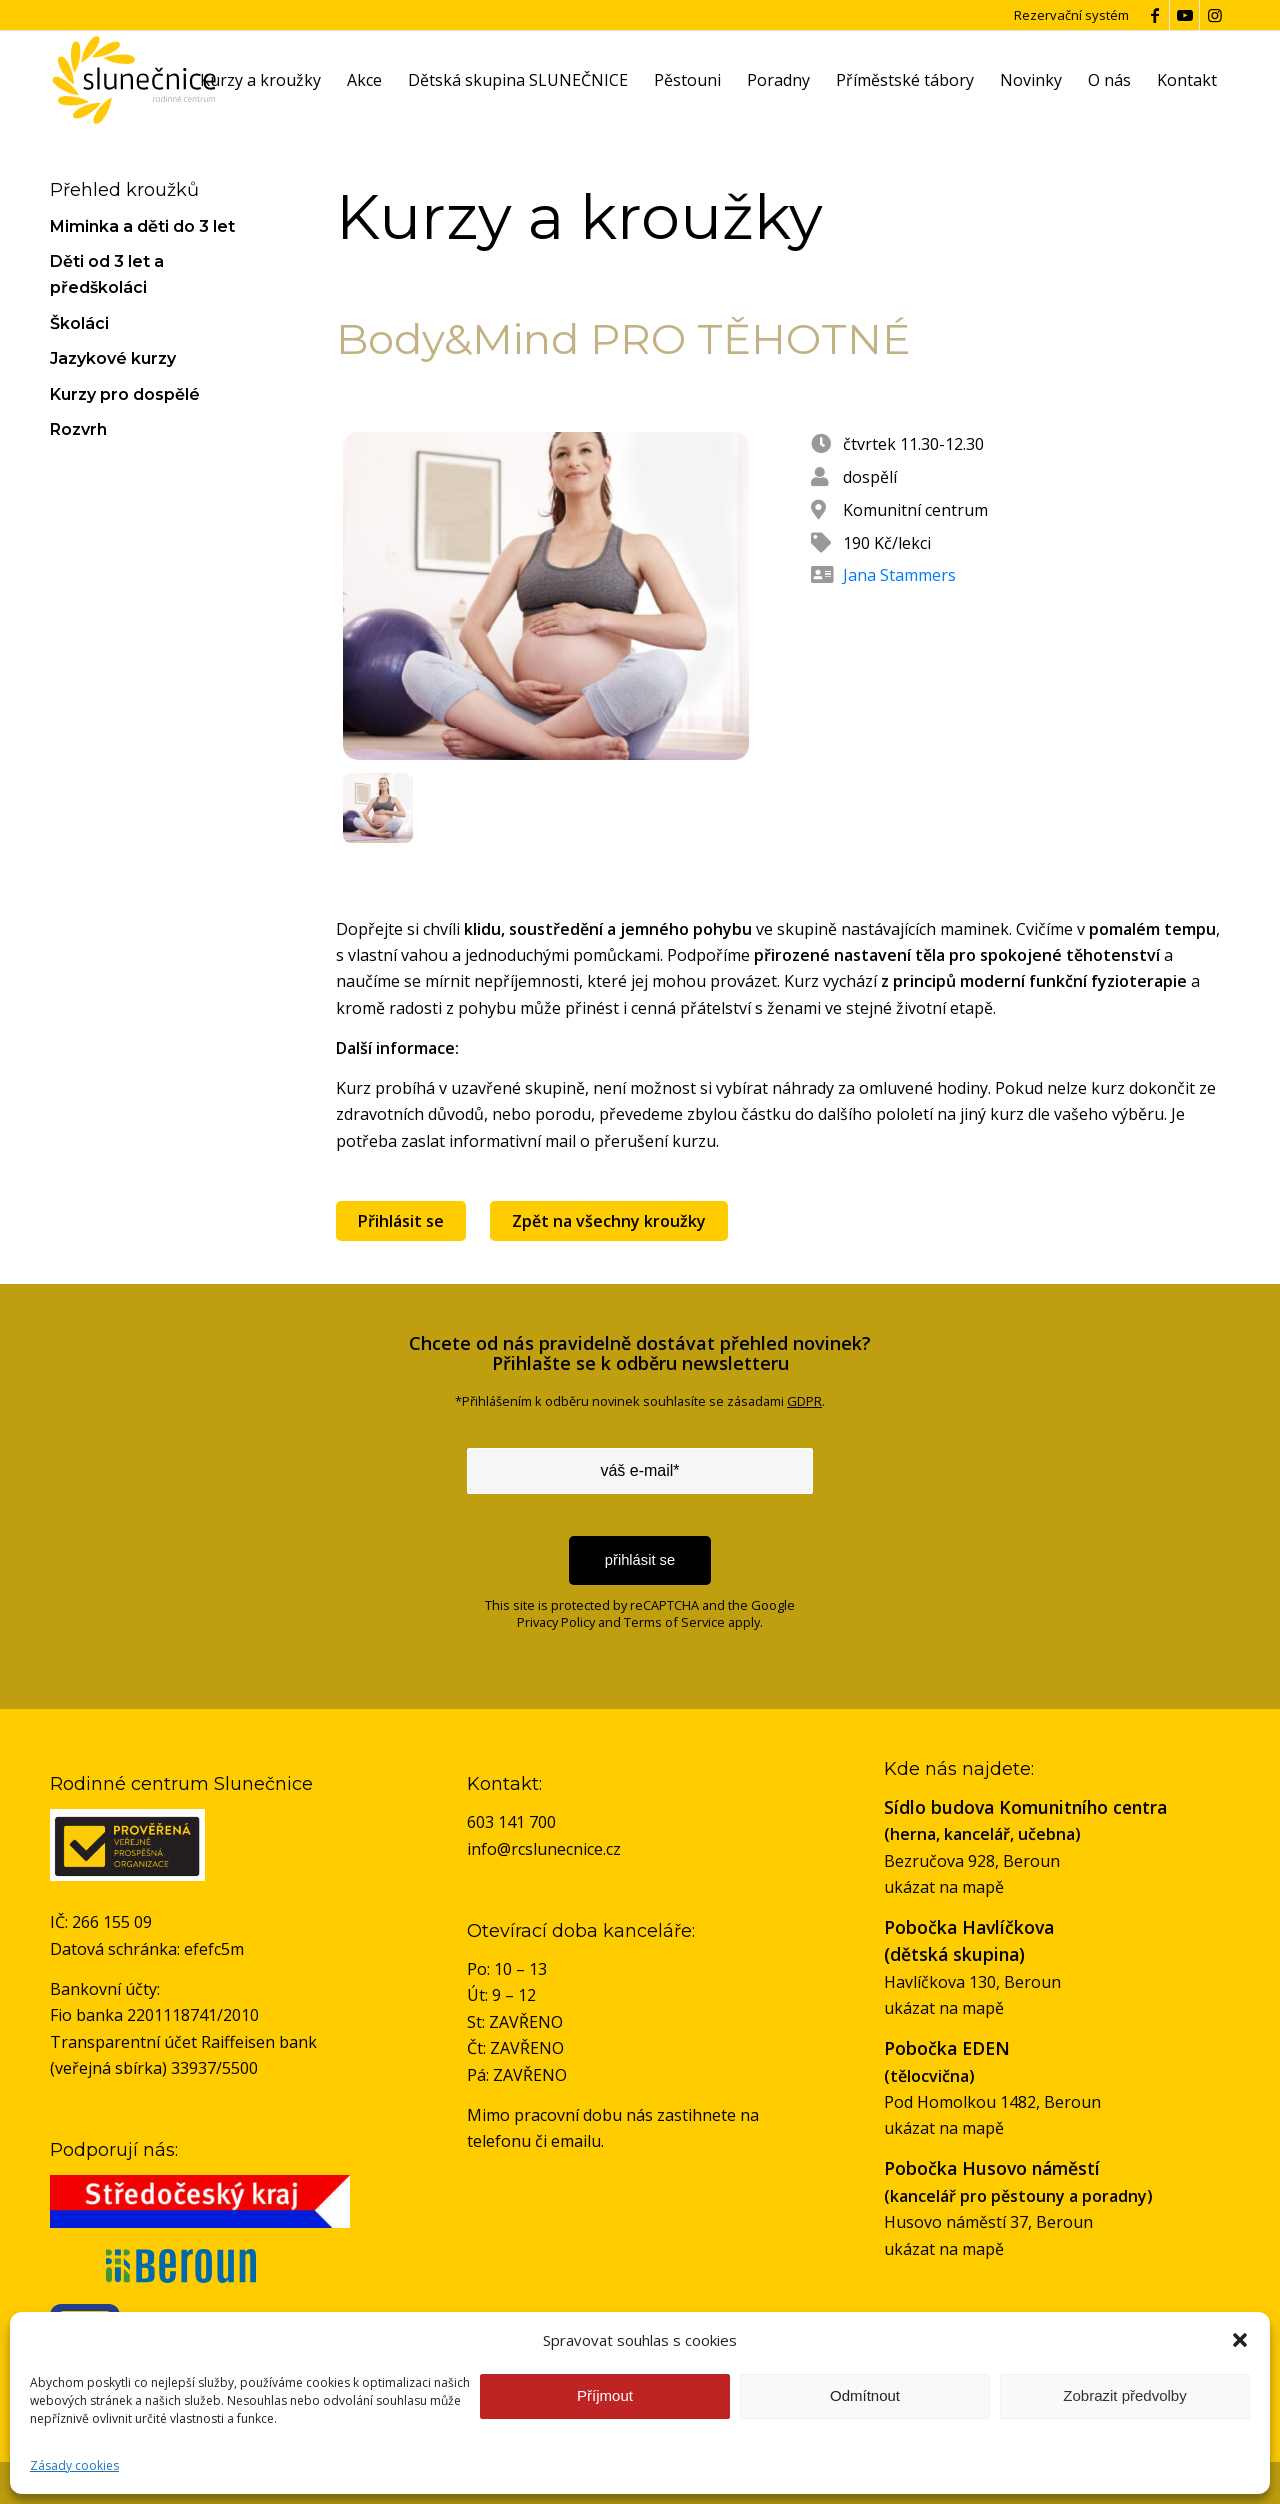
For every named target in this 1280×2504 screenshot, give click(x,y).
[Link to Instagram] (1215, 15)
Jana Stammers (899, 575)
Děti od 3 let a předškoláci (107, 274)
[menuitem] (260, 80)
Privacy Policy (556, 1622)
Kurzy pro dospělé (125, 394)
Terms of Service (674, 1622)
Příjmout (605, 2395)
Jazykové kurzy (113, 358)
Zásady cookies (74, 2465)
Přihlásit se (401, 1221)
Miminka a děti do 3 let (142, 226)
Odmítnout (865, 2395)
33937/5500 (214, 2068)
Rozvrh (78, 429)
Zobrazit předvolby (1124, 2395)
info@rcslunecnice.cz (544, 1849)
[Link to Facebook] (1154, 15)
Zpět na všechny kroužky (609, 1221)
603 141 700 (511, 1822)
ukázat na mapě (944, 1887)
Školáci (79, 323)
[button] (1240, 2340)
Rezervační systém (1071, 15)
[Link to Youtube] (1184, 15)
